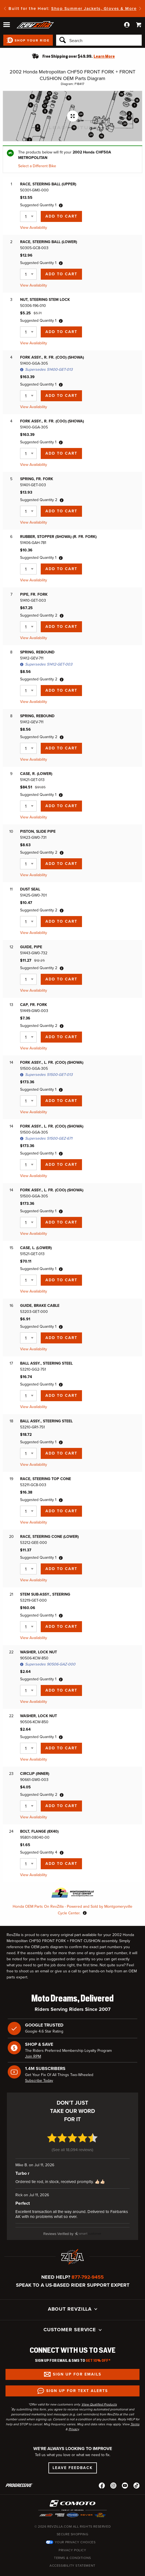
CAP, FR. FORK (33, 1005)
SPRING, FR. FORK (36, 479)
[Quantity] (28, 216)
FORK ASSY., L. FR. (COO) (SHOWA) (51, 1062)
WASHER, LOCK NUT (38, 1652)
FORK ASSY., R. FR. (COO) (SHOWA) (52, 357)
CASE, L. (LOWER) (36, 1248)
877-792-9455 (88, 2264)
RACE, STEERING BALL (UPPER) (48, 184)
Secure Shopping (73, 2521)
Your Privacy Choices (75, 2529)
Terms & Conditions (72, 2545)
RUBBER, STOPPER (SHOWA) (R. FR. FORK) (58, 537)
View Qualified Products (99, 2391)
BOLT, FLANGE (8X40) (39, 1831)
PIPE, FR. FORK (34, 594)
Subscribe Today (39, 2080)
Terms (134, 2411)
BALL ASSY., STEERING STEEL (46, 1363)
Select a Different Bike (37, 166)
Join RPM (33, 2056)
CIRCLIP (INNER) (34, 1774)
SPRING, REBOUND (37, 652)
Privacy (74, 2416)
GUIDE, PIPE (31, 947)
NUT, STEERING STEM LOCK (45, 300)
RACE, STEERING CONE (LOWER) (49, 1536)
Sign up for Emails (77, 2362)
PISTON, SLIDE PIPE (38, 831)
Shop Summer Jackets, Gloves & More (93, 9)
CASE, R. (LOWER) (36, 774)
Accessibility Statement (72, 2552)
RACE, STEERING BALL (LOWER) (48, 242)
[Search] (99, 40)
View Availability (33, 227)
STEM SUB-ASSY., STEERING (45, 1594)
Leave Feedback (73, 2455)
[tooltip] (61, 205)
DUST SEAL (30, 889)
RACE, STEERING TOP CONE (45, 1479)
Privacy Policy (72, 2537)
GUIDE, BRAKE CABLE (39, 1305)
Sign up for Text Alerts (77, 2378)
